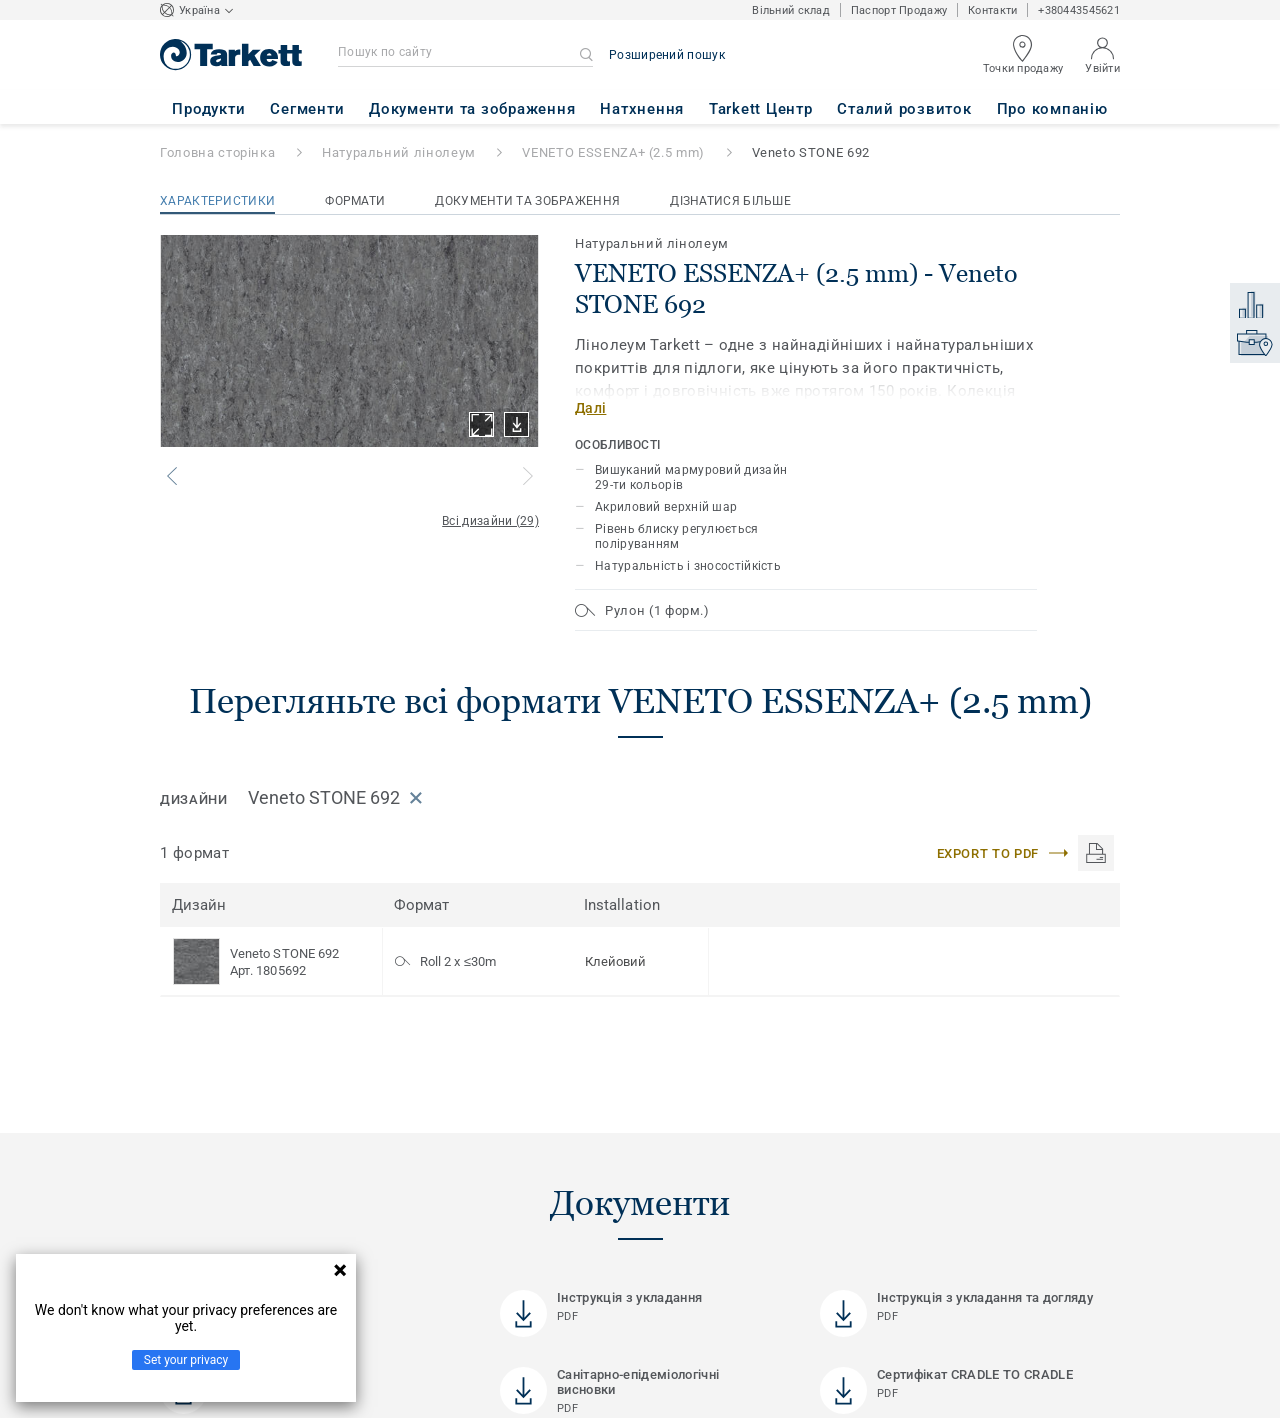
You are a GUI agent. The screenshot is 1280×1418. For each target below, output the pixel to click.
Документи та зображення (527, 201)
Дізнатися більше (730, 201)
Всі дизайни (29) (490, 521)
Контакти (992, 10)
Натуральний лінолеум (399, 152)
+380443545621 (1079, 10)
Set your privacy (186, 1360)
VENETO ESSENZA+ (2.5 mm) (613, 152)
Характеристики (217, 201)
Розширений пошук (667, 55)
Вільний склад (791, 10)
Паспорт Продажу (899, 10)
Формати (355, 201)
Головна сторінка (217, 152)
